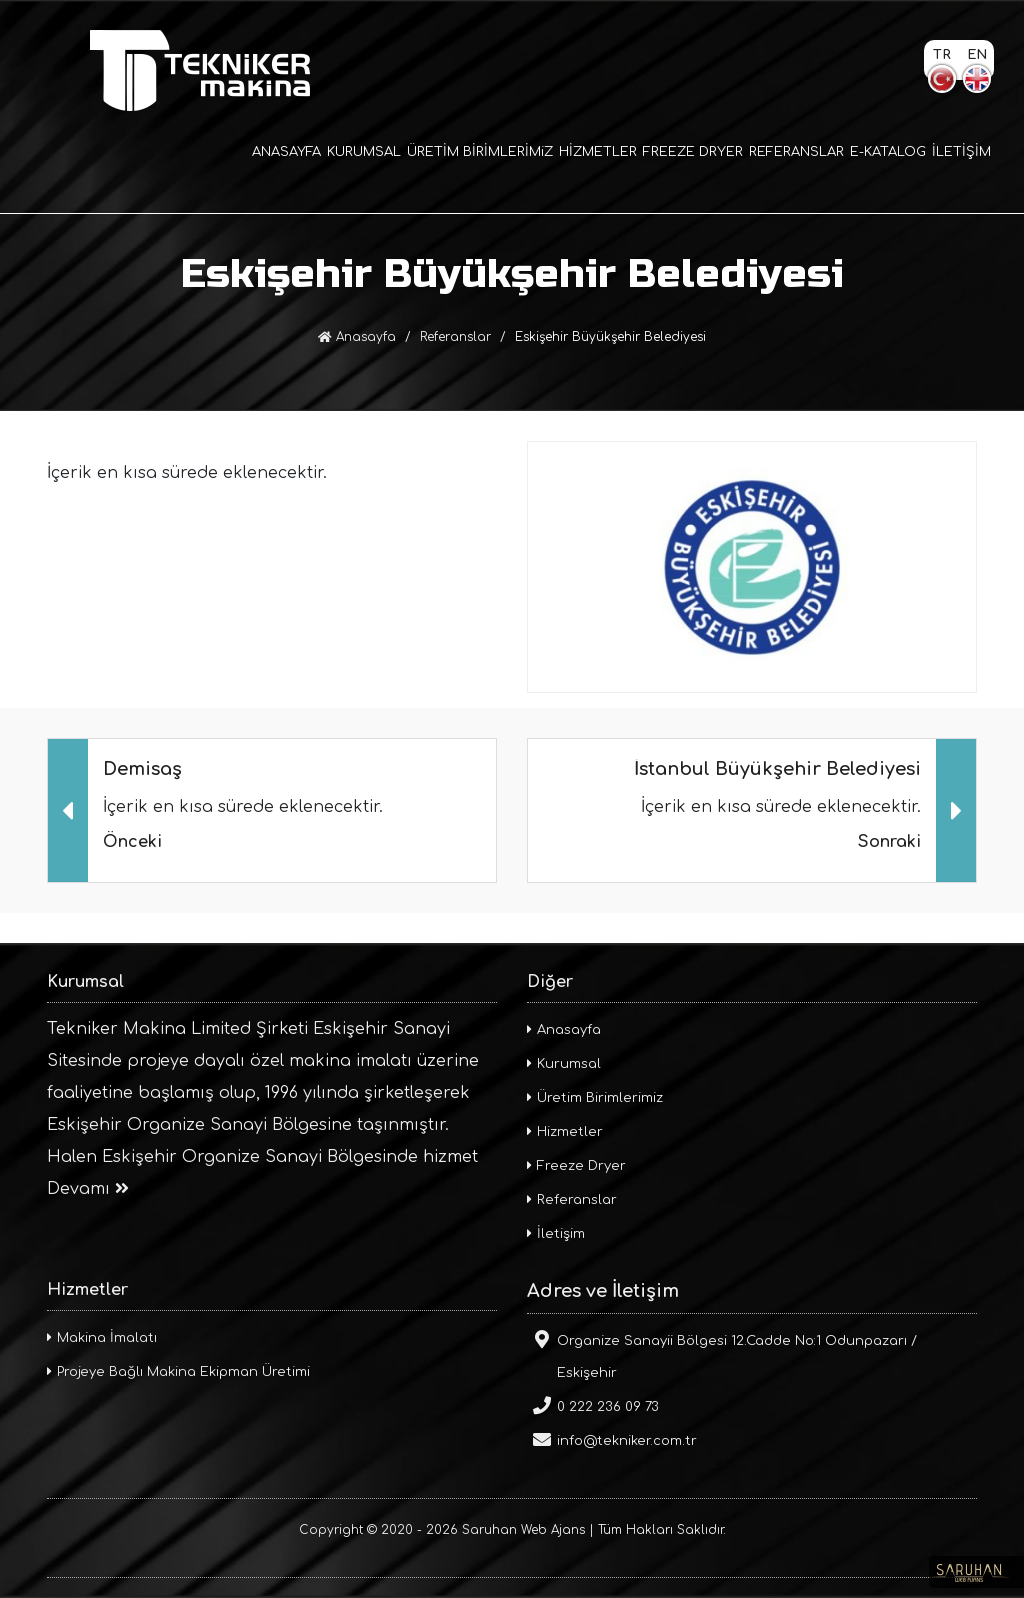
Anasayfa (357, 337)
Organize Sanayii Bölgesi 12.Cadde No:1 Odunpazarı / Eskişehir (722, 1355)
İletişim (556, 1234)
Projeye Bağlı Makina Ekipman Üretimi (178, 1372)
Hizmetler (565, 1132)
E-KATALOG (888, 152)
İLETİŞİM (961, 152)
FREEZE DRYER (693, 152)
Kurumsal (564, 1064)
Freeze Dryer (576, 1166)
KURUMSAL (364, 152)
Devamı (88, 1189)
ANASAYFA (286, 152)
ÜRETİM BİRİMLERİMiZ (480, 152)
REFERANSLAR (796, 152)
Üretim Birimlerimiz (595, 1098)
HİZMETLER (598, 152)
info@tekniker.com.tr (612, 1439)
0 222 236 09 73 (593, 1405)
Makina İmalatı (102, 1338)
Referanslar (455, 337)
